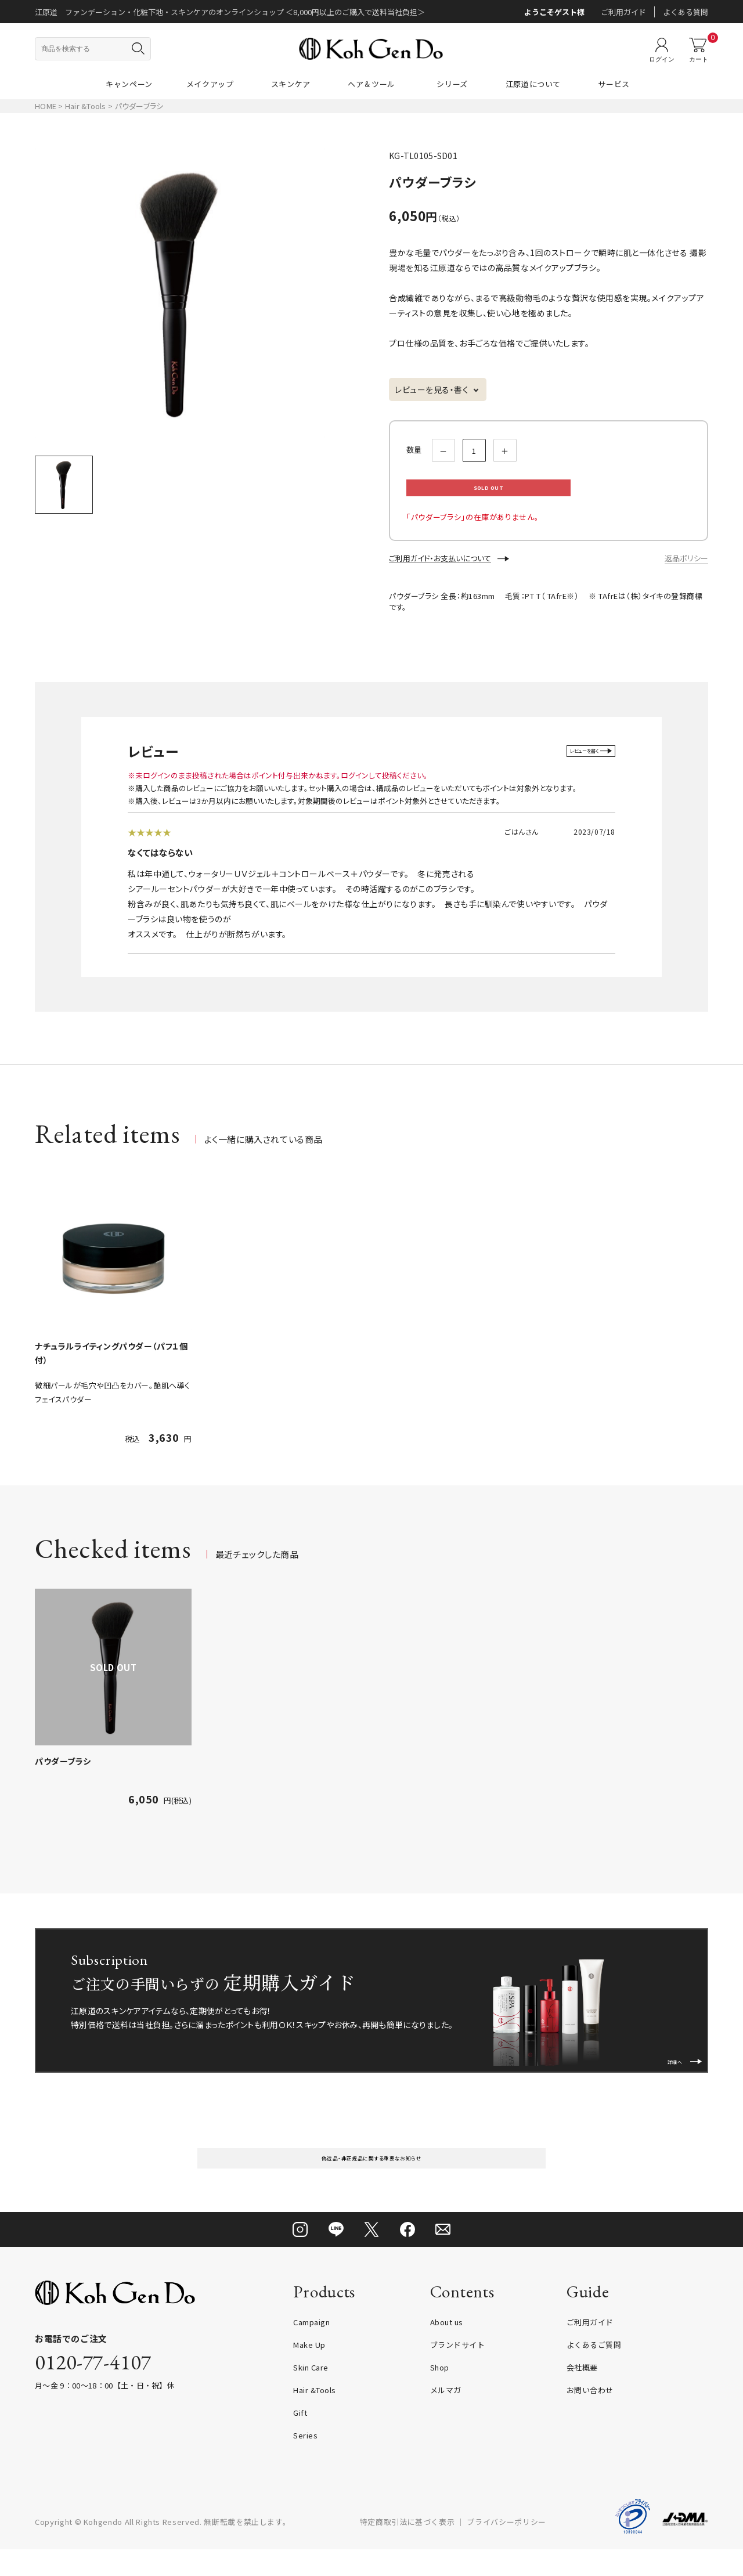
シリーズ (452, 83)
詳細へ (675, 2067)
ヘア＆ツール (371, 83)
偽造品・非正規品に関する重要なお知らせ (371, 2178)
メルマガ (445, 2416)
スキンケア (291, 83)
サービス (614, 83)
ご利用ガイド (623, 11)
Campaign (311, 2348)
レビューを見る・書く (432, 389)
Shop (439, 2394)
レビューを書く (573, 763)
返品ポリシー (686, 570)
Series (305, 2461)
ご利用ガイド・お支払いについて (440, 570)
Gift (300, 2439)
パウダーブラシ (63, 1773)
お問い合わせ (590, 2416)
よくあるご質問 (594, 2371)
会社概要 (582, 2394)
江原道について (533, 83)
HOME (45, 105)
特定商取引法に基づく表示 (407, 2548)
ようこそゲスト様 (554, 11)
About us (446, 2348)
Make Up (309, 2371)
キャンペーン (129, 83)
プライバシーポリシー (506, 2548)
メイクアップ (210, 83)
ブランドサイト (457, 2371)
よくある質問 (685, 11)
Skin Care (311, 2394)
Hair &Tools (86, 105)
